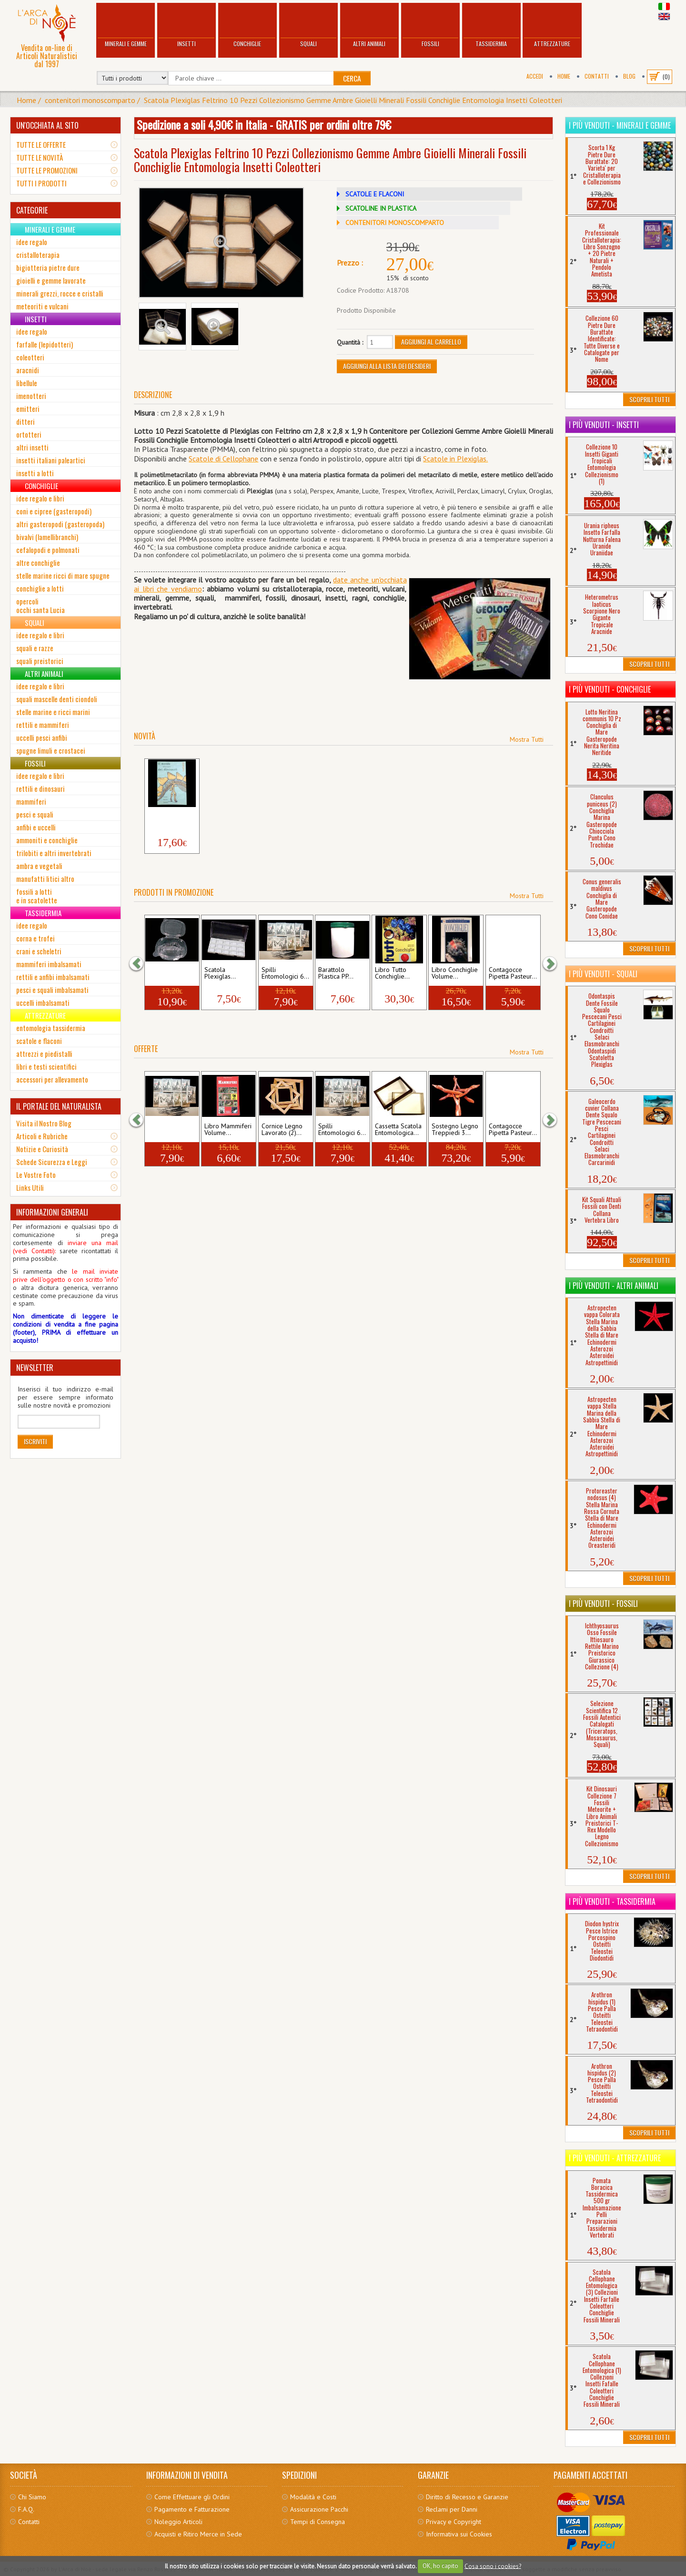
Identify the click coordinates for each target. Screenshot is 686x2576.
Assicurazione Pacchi (319, 2509)
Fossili (430, 26)
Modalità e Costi (313, 2497)
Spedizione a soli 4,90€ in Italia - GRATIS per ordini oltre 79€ (264, 124)
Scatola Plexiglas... (220, 973)
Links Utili (30, 1187)
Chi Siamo (32, 2497)
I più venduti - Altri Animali (613, 1285)
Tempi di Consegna (317, 2521)
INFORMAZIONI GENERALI (52, 1212)
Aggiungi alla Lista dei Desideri (387, 366)
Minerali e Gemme (125, 26)
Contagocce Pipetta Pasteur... (513, 973)
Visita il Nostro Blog (43, 1123)
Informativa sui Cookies (459, 2534)
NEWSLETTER (34, 1367)
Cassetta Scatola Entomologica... (398, 1130)
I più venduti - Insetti (604, 424)
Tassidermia (491, 26)
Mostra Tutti (527, 739)
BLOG (629, 76)
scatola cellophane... (166, 973)
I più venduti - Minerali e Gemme (620, 125)
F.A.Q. (26, 2509)
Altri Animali (369, 26)
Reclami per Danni (451, 2509)
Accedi (534, 76)
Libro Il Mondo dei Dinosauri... (169, 817)
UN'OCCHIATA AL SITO (47, 125)
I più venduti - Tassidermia (612, 1901)
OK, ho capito (440, 2566)
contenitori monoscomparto (90, 100)
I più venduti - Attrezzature (615, 2158)
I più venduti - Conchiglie (610, 689)
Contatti (597, 76)
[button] (141, 963)
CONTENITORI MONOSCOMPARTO (394, 222)
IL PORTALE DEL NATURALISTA (58, 1106)
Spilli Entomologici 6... (285, 973)
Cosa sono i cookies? (492, 2566)
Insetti (186, 26)
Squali (308, 26)
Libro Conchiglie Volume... (455, 973)
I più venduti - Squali (603, 974)
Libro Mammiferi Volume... (228, 1130)
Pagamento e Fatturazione (192, 2509)
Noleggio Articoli (178, 2521)
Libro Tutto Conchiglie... (392, 973)
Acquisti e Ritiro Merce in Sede (198, 2534)
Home (563, 76)
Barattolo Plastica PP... (335, 973)
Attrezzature (552, 26)
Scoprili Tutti (649, 399)
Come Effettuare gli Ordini (192, 2497)
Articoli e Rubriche (42, 1136)
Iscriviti (35, 1441)
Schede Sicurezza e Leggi (51, 1161)
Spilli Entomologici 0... (171, 1130)
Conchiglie (247, 26)
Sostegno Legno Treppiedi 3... (455, 1130)
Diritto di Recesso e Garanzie (467, 2497)
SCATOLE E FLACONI (374, 194)
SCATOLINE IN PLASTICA (380, 208)
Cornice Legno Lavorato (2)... (282, 1130)
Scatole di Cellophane (223, 458)
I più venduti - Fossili (603, 1603)
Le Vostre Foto (36, 1174)
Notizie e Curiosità (42, 1149)
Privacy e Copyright (453, 2521)
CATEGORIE (32, 210)
